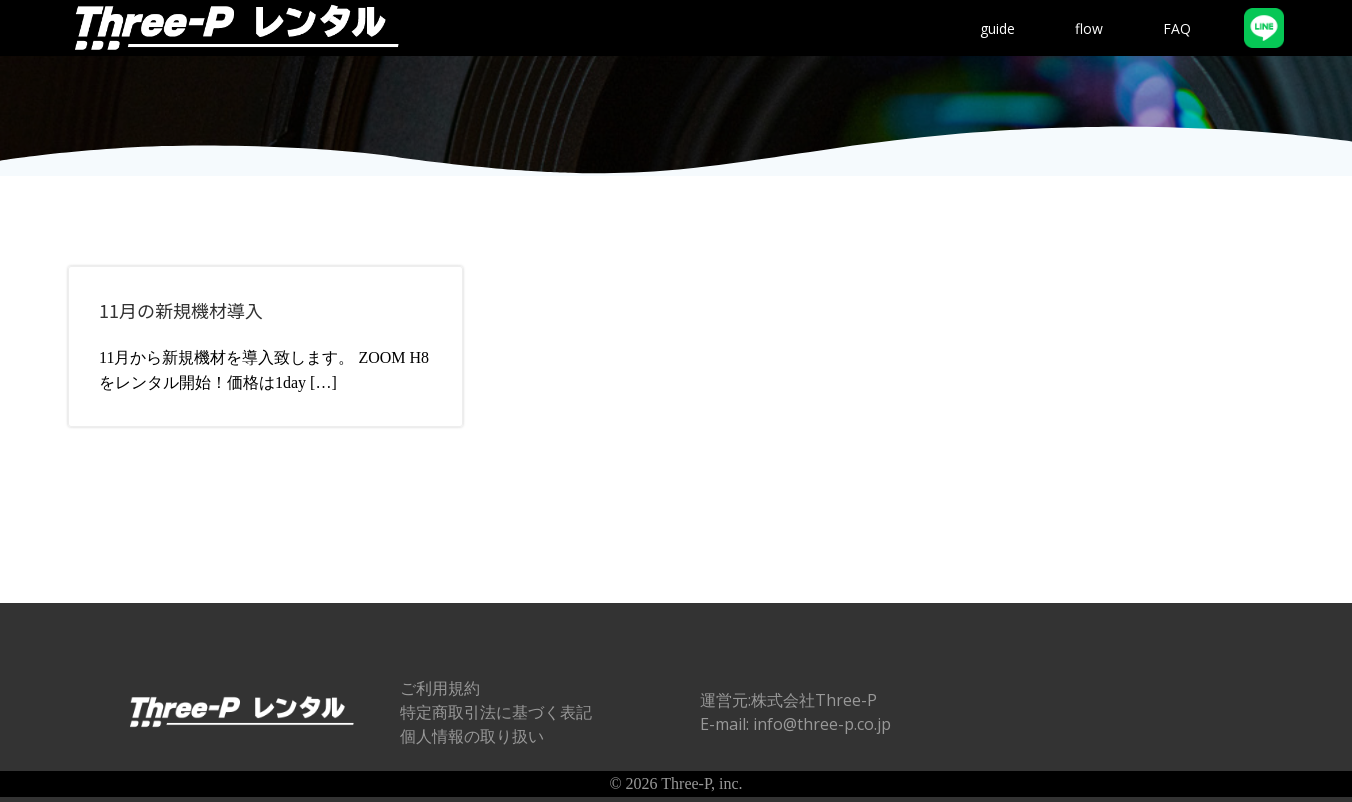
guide (997, 28)
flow (1089, 28)
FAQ (1177, 28)
